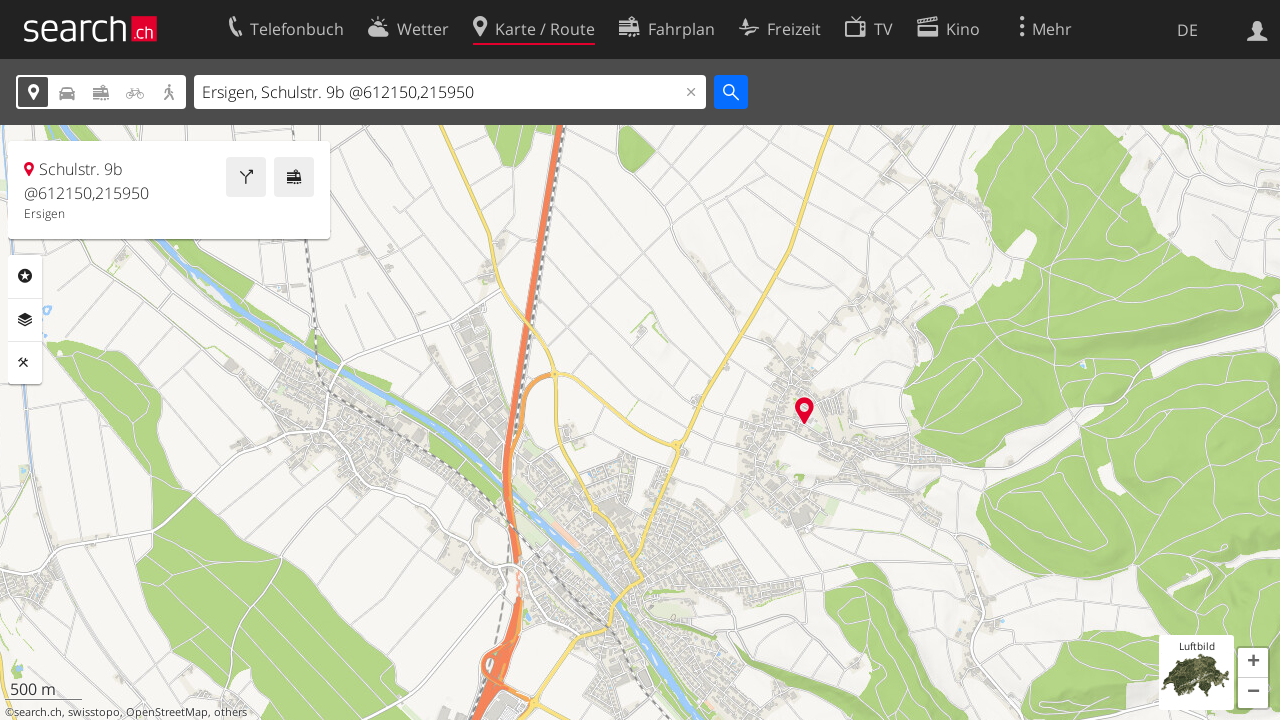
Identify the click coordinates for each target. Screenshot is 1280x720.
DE (1187, 30)
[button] (1253, 663)
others (230, 712)
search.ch (38, 712)
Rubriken (25, 276)
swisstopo (94, 712)
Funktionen (25, 363)
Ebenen (25, 320)
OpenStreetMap (167, 712)
